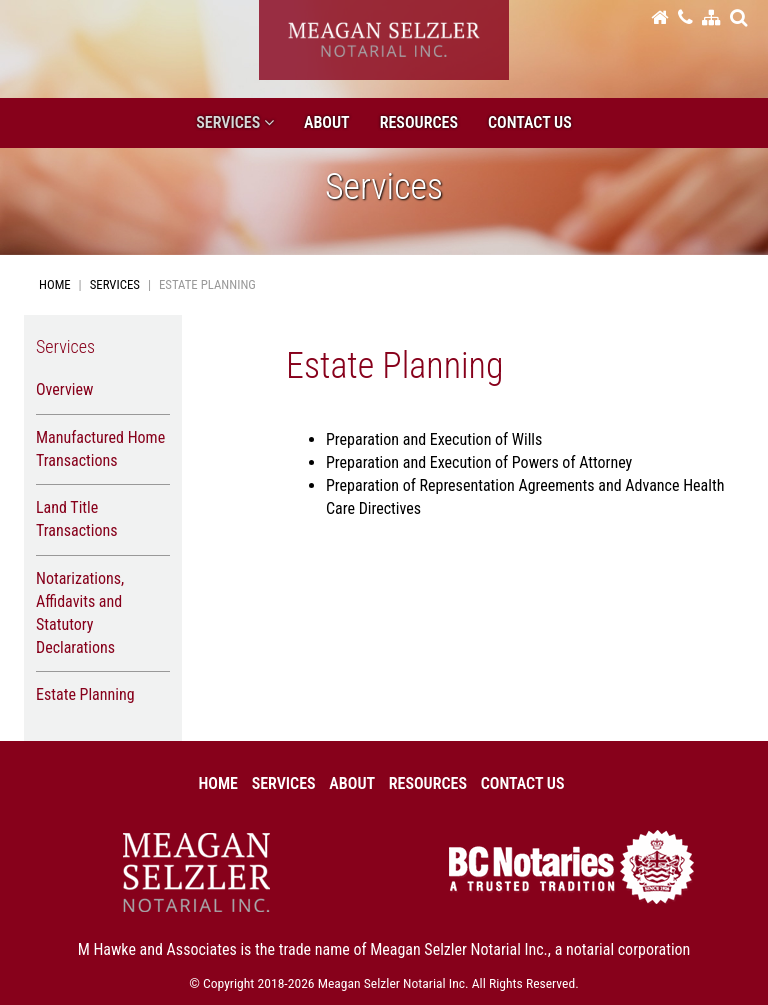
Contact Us (530, 122)
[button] (738, 17)
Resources (419, 122)
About (327, 122)
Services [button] (235, 122)
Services (115, 284)
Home (55, 284)
